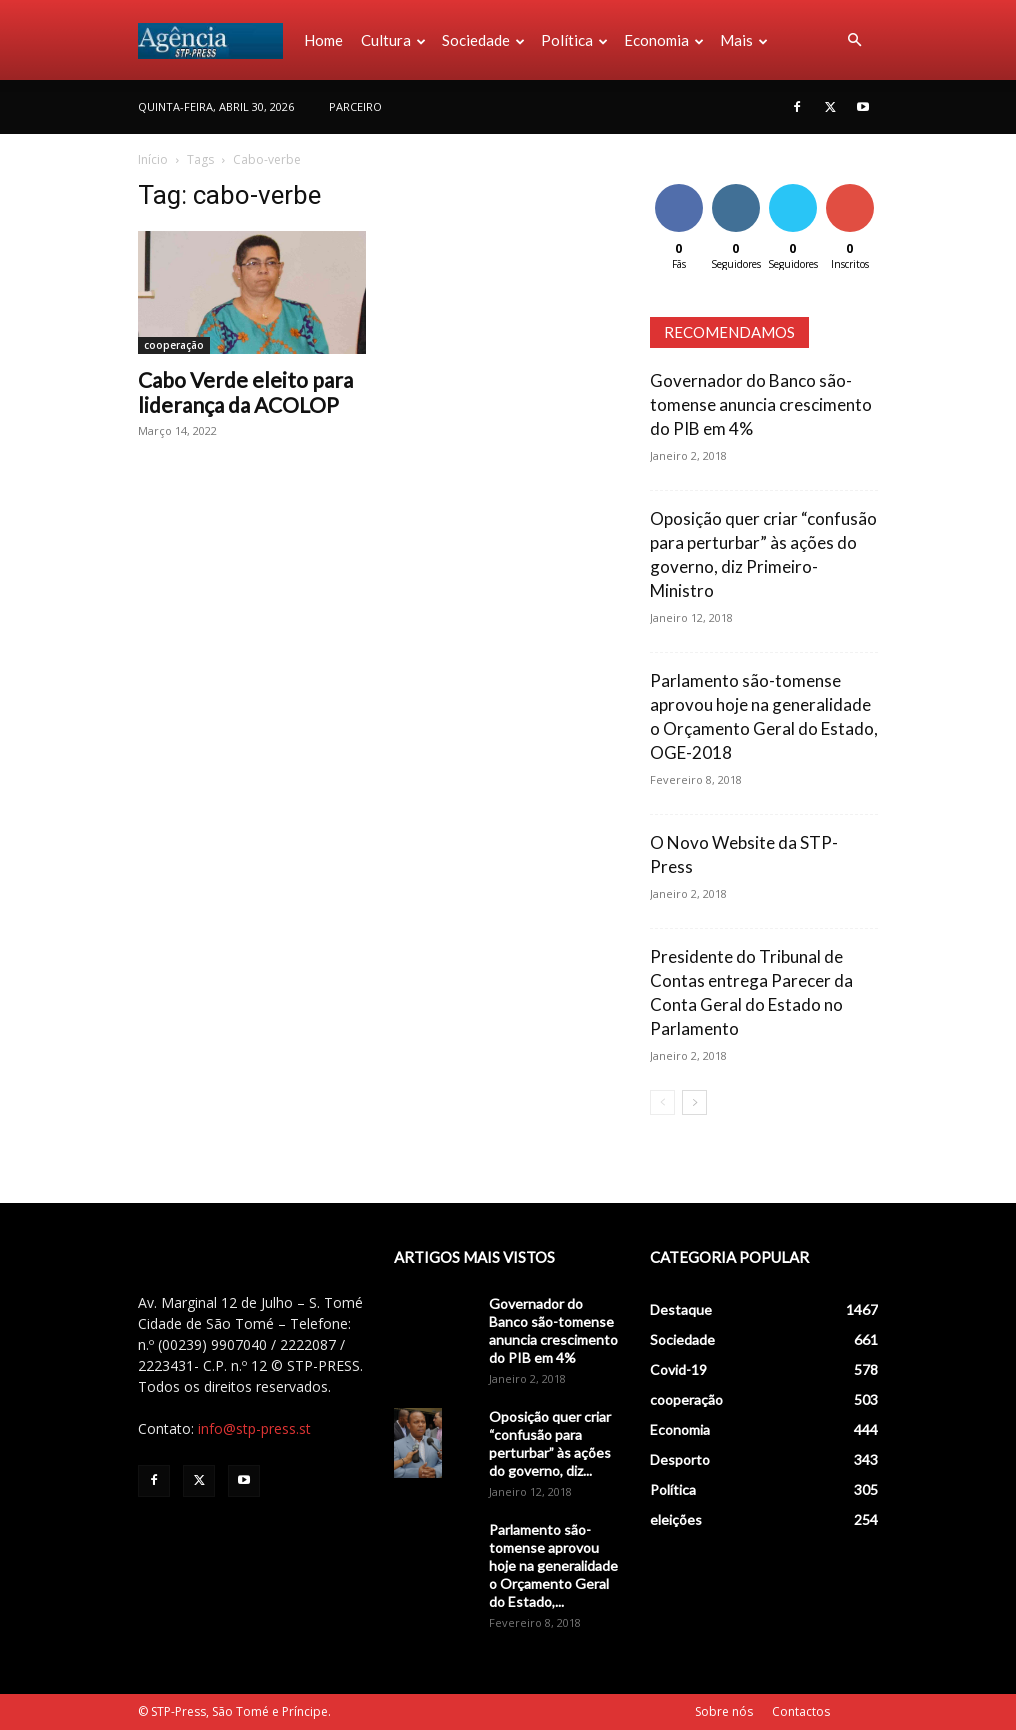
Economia (664, 40)
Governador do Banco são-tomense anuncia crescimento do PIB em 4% (761, 404)
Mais (744, 40)
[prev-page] (662, 1102)
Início (153, 159)
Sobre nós (724, 1711)
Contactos (801, 1711)
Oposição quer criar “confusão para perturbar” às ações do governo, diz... (550, 1443)
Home (323, 40)
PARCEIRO (355, 106)
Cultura (393, 40)
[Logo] (216, 40)
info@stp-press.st (254, 1428)
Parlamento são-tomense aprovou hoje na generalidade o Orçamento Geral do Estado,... (553, 1565)
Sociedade (483, 40)
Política (574, 40)
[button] (854, 40)
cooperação (174, 345)
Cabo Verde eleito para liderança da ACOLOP (245, 392)
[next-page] (694, 1102)
